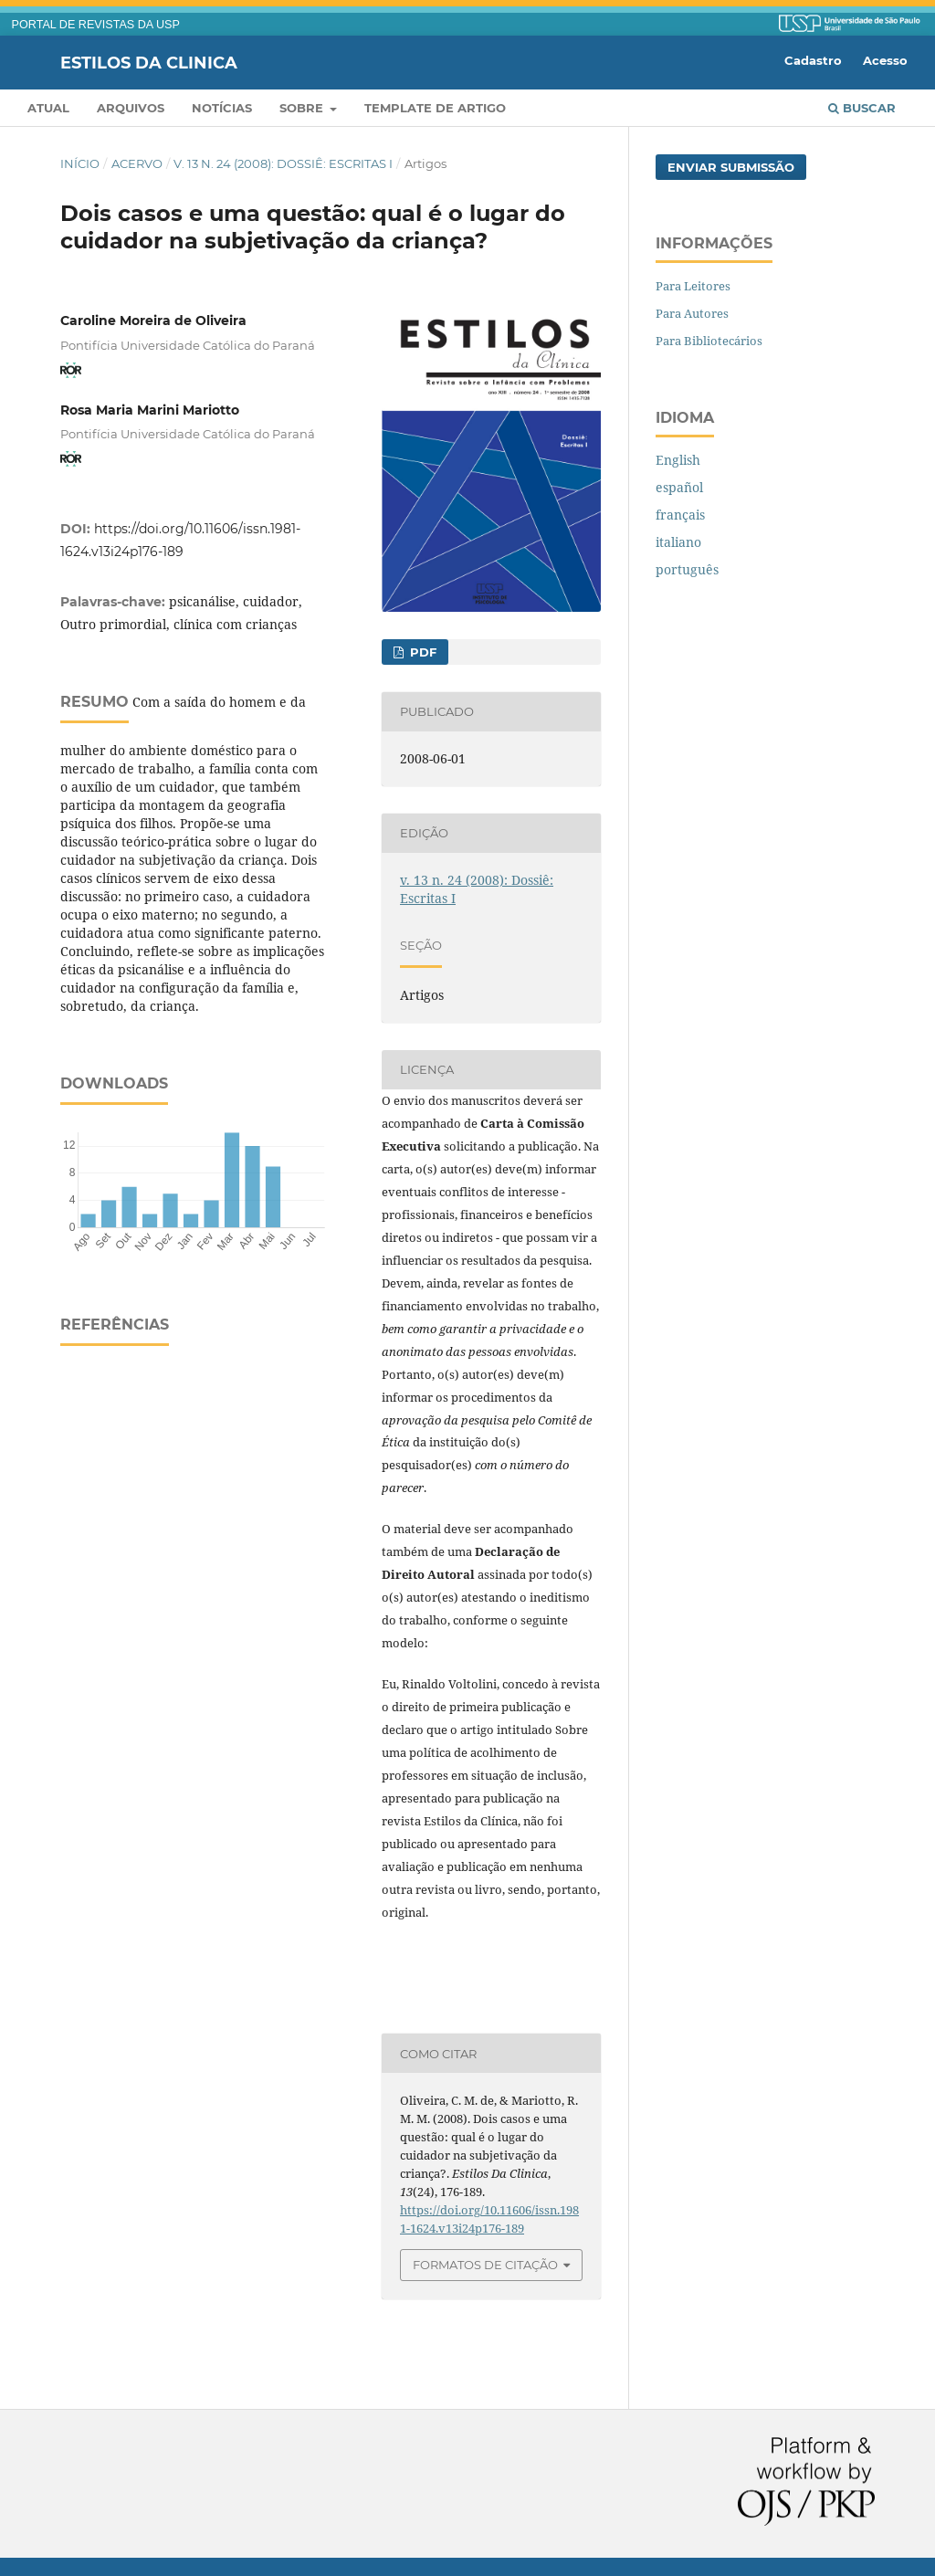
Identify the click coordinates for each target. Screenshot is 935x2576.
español (679, 487)
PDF (421, 652)
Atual (48, 107)
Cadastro (813, 60)
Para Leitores (693, 286)
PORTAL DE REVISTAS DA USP (96, 24)
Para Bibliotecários (709, 340)
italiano (678, 542)
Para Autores (692, 313)
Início (80, 163)
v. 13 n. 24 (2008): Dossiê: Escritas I (283, 163)
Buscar (862, 107)
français (680, 514)
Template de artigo (435, 107)
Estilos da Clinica (148, 62)
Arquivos (130, 107)
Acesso (885, 60)
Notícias (222, 107)
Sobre (303, 107)
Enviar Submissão (730, 167)
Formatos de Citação (485, 2264)
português (687, 569)
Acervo (137, 163)
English (678, 459)
